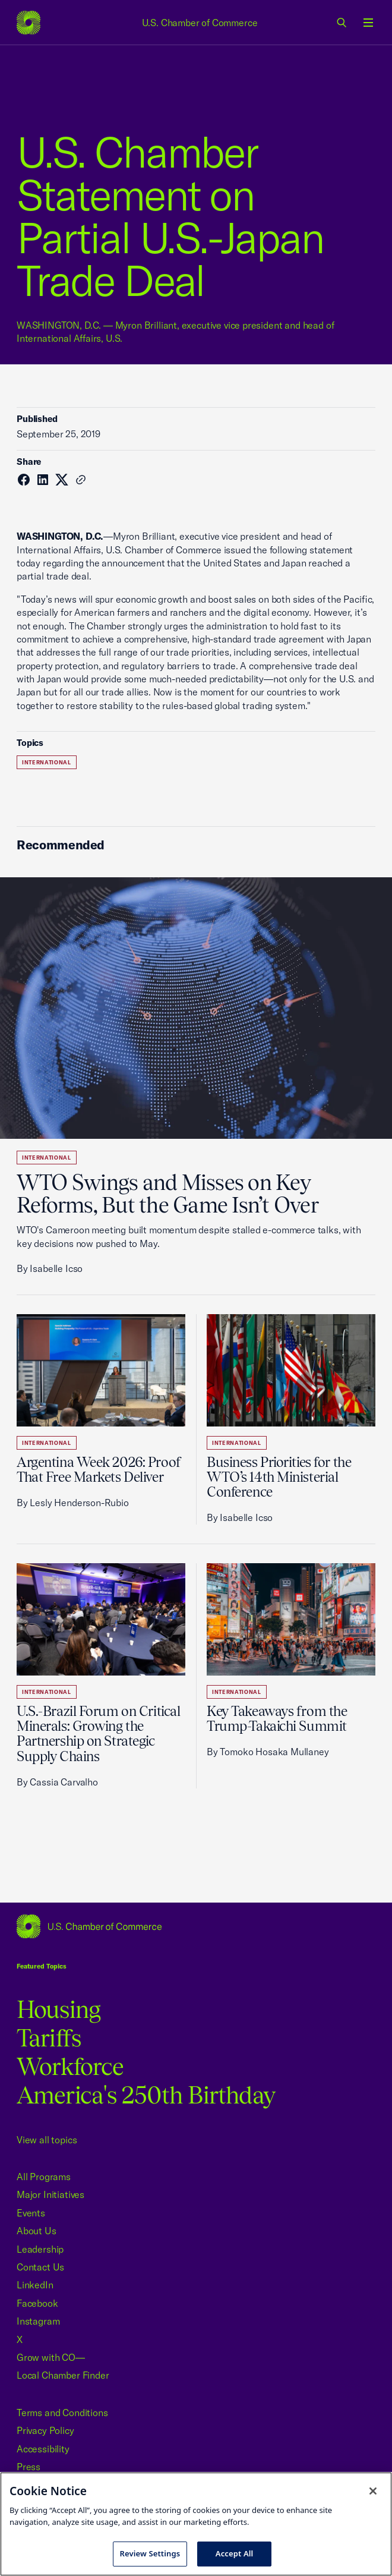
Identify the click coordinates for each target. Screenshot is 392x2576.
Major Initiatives (50, 2194)
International (46, 762)
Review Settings (150, 2553)
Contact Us (40, 2267)
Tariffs (49, 2038)
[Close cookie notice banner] (373, 2491)
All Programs (44, 2177)
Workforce (70, 2066)
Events (31, 2213)
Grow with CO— (51, 2357)
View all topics (47, 2140)
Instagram (38, 2321)
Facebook (37, 2303)
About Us (36, 2231)
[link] (342, 22)
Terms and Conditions (62, 2412)
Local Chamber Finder (63, 2375)
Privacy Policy (45, 2430)
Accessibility (43, 2449)
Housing (58, 2009)
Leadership (40, 2249)
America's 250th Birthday (146, 2095)
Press (28, 2467)
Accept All (235, 2553)
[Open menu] (368, 22)
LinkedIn (35, 2285)
